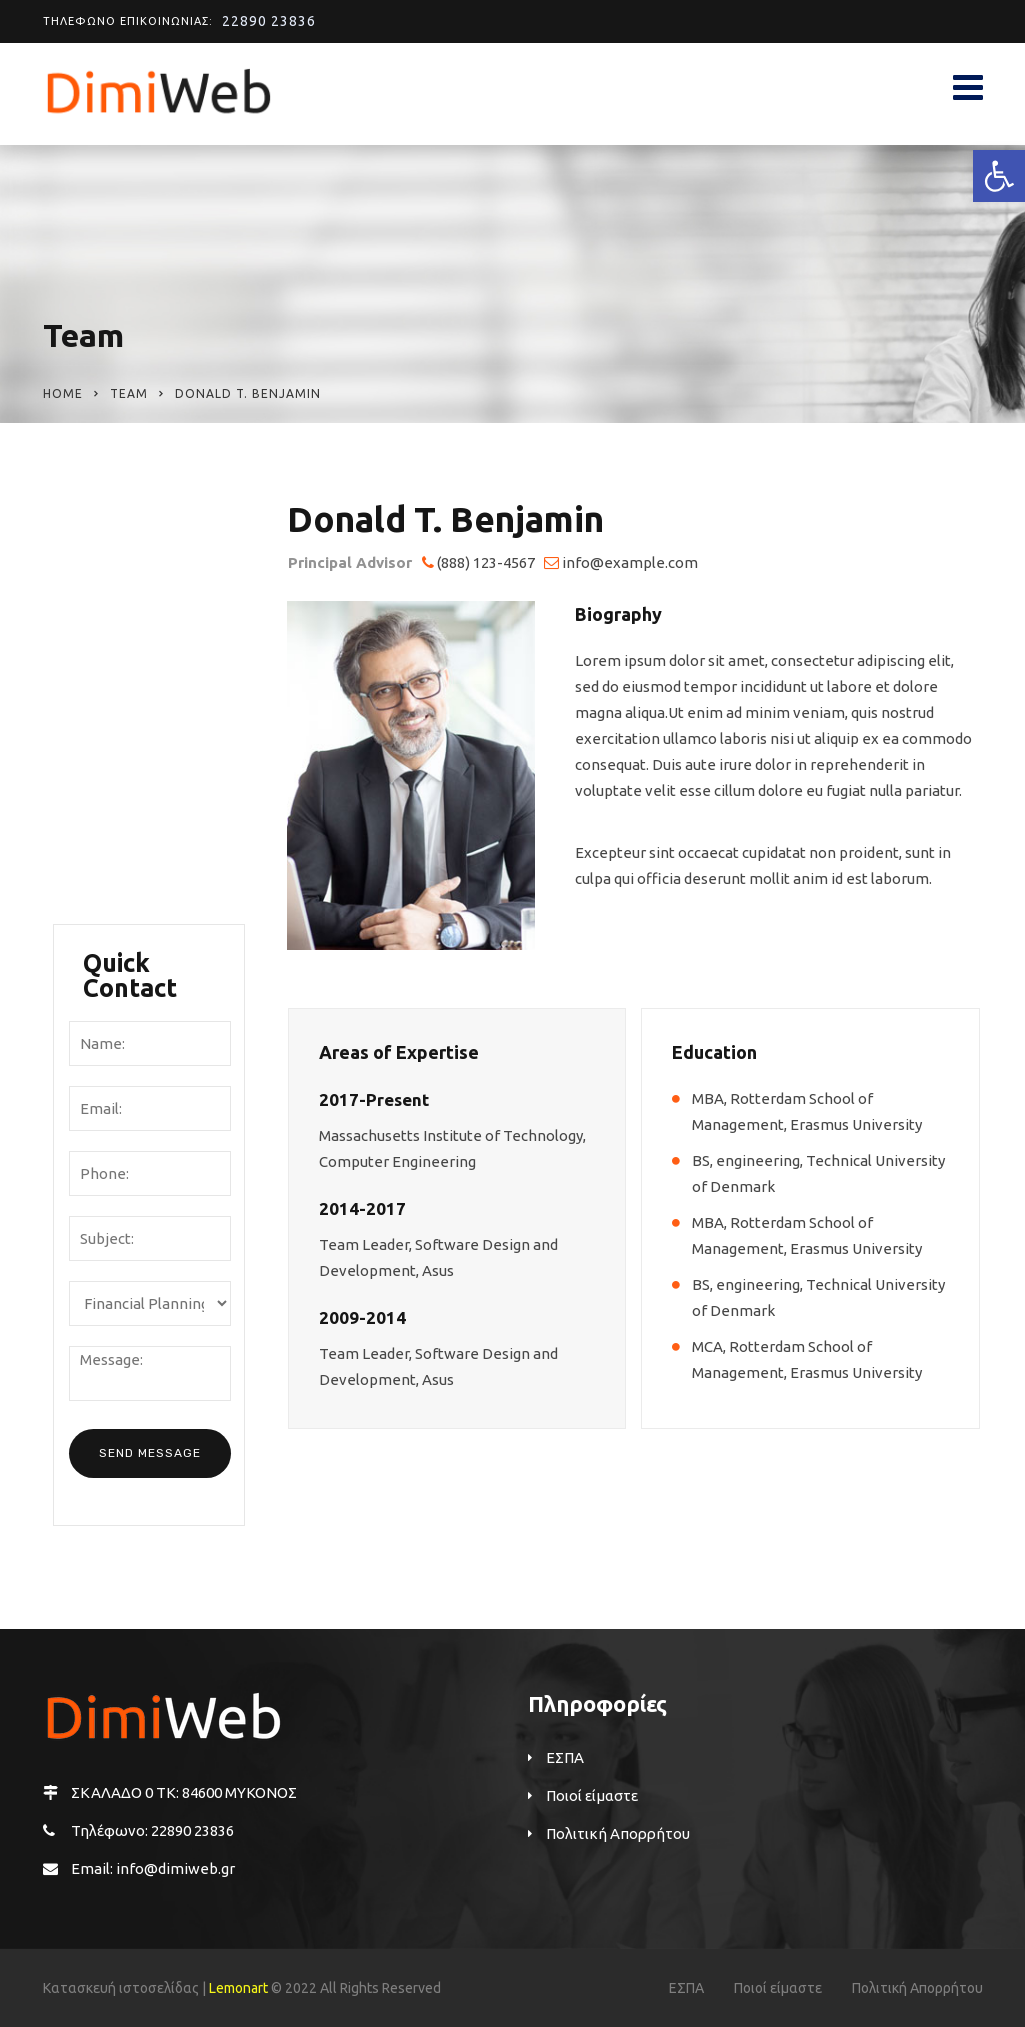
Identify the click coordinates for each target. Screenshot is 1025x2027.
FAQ (94, 871)
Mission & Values (141, 707)
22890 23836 (269, 21)
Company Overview (115, 571)
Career (103, 789)
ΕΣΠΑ (565, 1757)
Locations (114, 748)
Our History (121, 625)
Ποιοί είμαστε (129, 516)
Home (63, 393)
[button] (999, 176)
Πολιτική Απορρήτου (618, 1833)
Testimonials (127, 830)
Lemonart (238, 1988)
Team (129, 393)
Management (129, 666)
